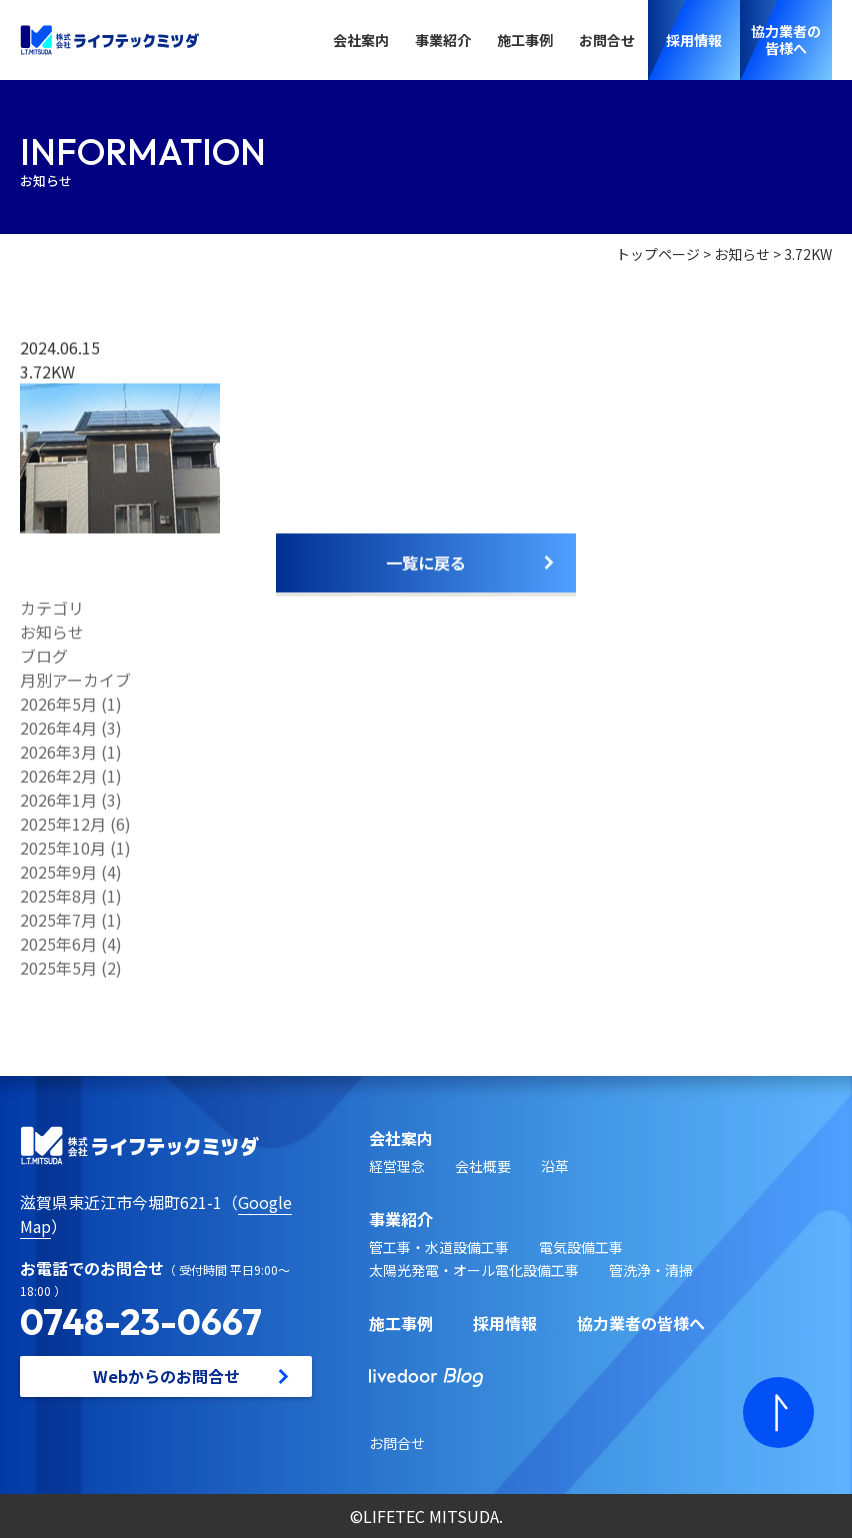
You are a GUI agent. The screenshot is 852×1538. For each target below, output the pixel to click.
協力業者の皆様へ (641, 1323)
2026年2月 (58, 783)
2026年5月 (58, 711)
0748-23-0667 (141, 1321)
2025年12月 (63, 831)
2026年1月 (58, 807)
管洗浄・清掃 (651, 1270)
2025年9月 (58, 879)
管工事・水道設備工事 (439, 1247)
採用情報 (505, 1323)
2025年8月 (58, 903)
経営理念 (397, 1166)
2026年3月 (58, 759)
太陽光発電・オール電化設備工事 (474, 1270)
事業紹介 (443, 40)
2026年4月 (58, 735)
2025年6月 (58, 951)
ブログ (44, 663)
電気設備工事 (581, 1247)
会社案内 (361, 40)
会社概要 (483, 1166)
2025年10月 (63, 855)
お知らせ (742, 255)
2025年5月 (58, 975)
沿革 (555, 1166)
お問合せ (607, 40)
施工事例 (525, 40)
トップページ (658, 255)
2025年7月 (58, 927)
